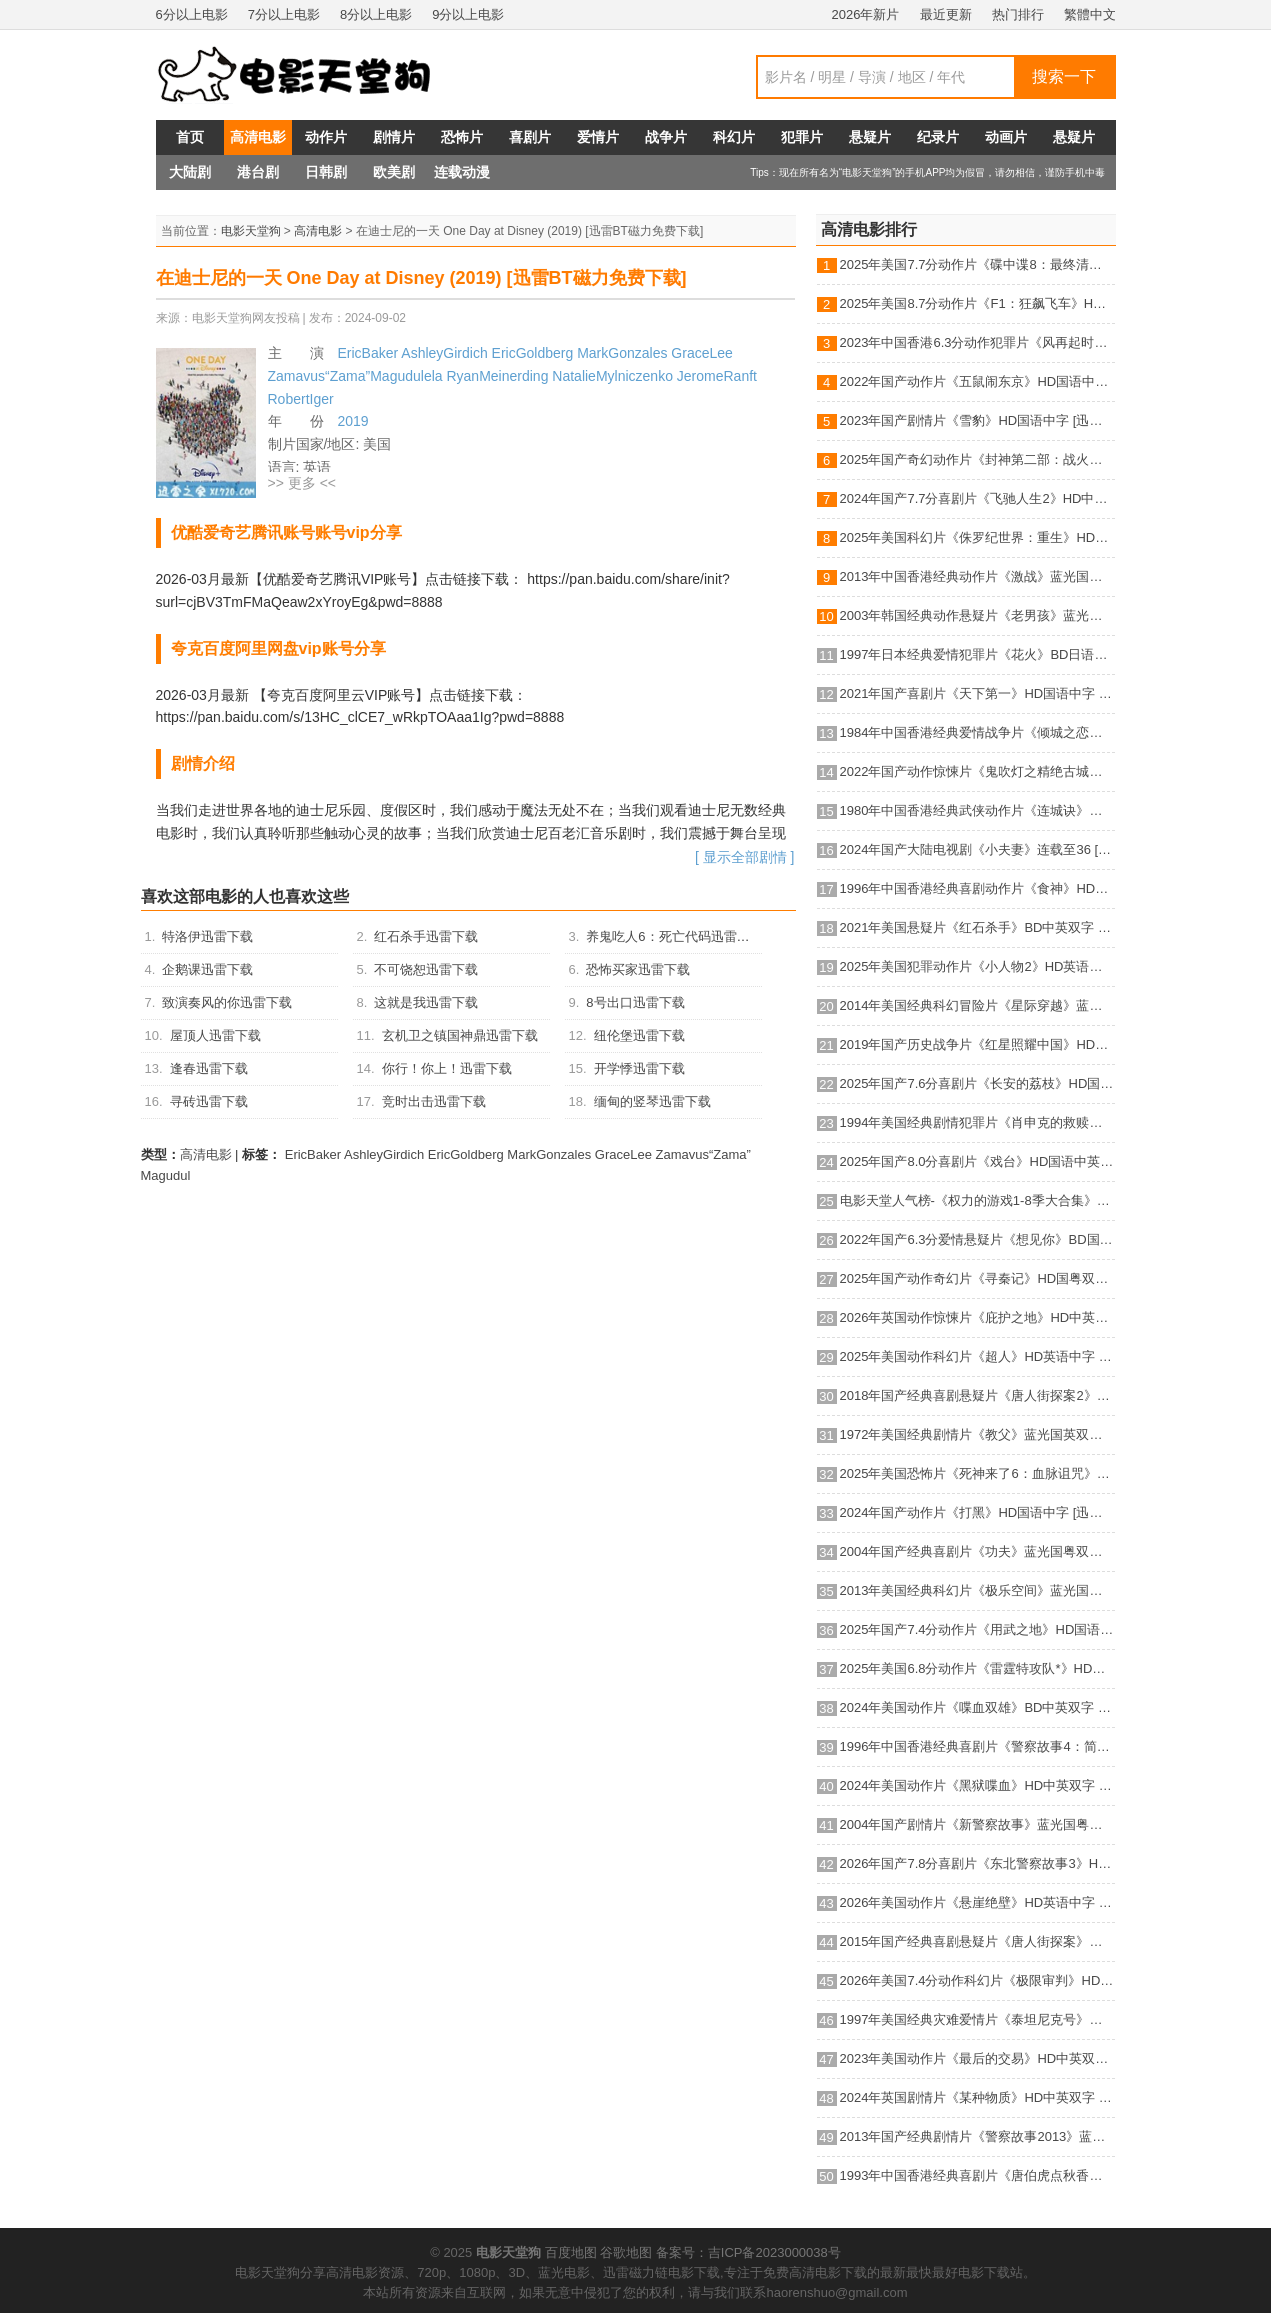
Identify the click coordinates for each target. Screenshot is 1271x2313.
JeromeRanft (717, 376)
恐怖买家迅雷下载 (638, 969)
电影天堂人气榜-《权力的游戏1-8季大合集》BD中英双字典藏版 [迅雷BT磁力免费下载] (977, 1200)
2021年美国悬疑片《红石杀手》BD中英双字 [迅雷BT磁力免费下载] (977, 927)
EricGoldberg (533, 353)
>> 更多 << (302, 483)
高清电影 (258, 137)
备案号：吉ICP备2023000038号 (748, 2252)
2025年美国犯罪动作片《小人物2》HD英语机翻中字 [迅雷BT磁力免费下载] (977, 966)
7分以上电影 (284, 14)
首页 (190, 137)
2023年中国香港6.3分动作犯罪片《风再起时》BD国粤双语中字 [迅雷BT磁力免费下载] (977, 342)
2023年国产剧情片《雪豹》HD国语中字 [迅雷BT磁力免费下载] (977, 420)
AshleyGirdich (444, 353)
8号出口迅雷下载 (635, 1002)
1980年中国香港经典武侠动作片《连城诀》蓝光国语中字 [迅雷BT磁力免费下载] (977, 810)
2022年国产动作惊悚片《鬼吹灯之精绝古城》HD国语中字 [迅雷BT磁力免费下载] (977, 771)
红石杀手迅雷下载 (426, 936)
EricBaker (368, 353)
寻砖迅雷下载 (209, 1101)
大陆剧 (190, 172)
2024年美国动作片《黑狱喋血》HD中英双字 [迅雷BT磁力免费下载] (977, 1785)
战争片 (666, 137)
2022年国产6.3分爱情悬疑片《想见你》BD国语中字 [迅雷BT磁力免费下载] (977, 1239)
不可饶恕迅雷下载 (426, 969)
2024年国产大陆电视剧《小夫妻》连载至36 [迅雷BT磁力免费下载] (977, 849)
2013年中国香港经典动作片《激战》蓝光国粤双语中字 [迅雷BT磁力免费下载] (977, 576)
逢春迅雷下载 (209, 1068)
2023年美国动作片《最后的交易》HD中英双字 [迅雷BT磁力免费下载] (977, 2058)
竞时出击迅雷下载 (434, 1101)
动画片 (1006, 137)
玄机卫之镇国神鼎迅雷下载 (460, 1035)
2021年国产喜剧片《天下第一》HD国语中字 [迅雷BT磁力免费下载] (977, 693)
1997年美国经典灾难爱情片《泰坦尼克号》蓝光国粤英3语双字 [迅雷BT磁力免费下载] (977, 2019)
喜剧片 (530, 137)
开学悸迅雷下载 (639, 1068)
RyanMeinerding (497, 376)
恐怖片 (462, 137)
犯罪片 (802, 137)
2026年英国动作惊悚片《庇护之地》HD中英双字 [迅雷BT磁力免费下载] (977, 1317)
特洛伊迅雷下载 (207, 936)
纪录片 (938, 137)
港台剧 (258, 172)
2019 (353, 421)
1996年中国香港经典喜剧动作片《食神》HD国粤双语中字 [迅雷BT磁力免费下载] (977, 888)
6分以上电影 (192, 14)
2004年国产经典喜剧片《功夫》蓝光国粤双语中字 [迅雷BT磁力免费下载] (977, 1551)
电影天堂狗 (251, 231)
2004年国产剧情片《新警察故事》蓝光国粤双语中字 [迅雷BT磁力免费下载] (977, 1824)
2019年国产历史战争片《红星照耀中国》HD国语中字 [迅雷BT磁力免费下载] (977, 1044)
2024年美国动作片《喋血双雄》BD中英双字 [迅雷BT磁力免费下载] (977, 1707)
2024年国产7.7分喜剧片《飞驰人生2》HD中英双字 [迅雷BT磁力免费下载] (977, 498)
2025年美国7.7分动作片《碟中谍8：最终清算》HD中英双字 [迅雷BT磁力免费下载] (977, 264)
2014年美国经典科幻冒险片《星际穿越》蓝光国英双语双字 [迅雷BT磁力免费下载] (977, 1005)
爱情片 (598, 137)
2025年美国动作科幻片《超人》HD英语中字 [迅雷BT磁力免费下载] (977, 1356)
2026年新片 (866, 14)
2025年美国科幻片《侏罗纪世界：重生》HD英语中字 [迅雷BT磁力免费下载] (977, 537)
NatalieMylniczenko (612, 376)
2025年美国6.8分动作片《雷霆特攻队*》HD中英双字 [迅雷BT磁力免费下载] (977, 1668)
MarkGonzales (622, 353)
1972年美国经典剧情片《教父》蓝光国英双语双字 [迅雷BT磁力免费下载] (977, 1434)
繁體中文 (1090, 14)
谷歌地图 (626, 2252)
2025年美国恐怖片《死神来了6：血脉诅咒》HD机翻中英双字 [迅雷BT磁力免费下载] (977, 1473)
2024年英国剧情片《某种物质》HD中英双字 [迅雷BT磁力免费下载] (977, 2097)
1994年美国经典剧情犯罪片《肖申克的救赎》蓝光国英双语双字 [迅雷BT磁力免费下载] (977, 1122)
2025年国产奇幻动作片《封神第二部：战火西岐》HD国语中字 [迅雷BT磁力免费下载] (977, 459)
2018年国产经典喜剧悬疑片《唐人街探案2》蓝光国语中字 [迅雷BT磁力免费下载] (977, 1395)
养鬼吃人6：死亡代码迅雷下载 (674, 936)
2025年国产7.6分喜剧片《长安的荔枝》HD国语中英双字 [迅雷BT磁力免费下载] (977, 1083)
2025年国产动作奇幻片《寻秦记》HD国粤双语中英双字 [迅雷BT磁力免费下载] (977, 1278)
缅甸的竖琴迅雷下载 (652, 1101)
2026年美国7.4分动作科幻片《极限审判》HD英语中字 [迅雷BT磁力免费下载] (977, 1980)
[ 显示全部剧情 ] (745, 857)
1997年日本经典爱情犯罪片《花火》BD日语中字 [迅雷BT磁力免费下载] (977, 654)
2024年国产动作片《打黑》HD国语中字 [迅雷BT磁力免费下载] (977, 1512)
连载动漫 (462, 172)
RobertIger (301, 399)
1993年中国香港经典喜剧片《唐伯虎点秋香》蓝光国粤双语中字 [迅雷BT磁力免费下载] (977, 2175)
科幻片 (734, 137)
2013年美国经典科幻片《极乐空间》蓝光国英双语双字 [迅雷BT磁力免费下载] (977, 1590)
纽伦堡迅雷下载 (639, 1035)
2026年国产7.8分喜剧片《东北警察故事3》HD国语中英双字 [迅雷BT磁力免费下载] (977, 1863)
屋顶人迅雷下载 (215, 1035)
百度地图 (571, 2252)
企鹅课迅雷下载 (207, 969)
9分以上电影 (468, 14)
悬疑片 (870, 137)
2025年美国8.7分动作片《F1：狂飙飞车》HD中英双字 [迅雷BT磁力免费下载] (977, 303)
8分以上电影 (376, 14)
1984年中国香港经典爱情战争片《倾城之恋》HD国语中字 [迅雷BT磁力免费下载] (977, 732)
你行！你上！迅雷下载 (447, 1068)
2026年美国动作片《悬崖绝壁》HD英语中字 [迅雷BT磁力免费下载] (977, 1902)
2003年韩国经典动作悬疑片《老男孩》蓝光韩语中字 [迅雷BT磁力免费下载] (977, 615)
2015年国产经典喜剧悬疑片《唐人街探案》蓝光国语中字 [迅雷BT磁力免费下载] (977, 1941)
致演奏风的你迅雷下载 (227, 1002)
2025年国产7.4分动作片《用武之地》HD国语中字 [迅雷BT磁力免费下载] (977, 1629)
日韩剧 (326, 172)
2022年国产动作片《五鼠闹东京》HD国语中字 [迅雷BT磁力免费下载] (977, 381)
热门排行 (1018, 14)
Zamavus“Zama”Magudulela (355, 376)
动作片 (326, 137)
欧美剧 (394, 172)
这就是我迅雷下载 (426, 1002)
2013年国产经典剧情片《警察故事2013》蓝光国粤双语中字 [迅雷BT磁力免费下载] (977, 2136)
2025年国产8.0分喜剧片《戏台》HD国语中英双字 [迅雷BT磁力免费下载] (977, 1161)
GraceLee (701, 353)
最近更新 (946, 14)
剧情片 (394, 137)
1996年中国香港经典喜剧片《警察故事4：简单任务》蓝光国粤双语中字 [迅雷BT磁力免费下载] (977, 1746)
